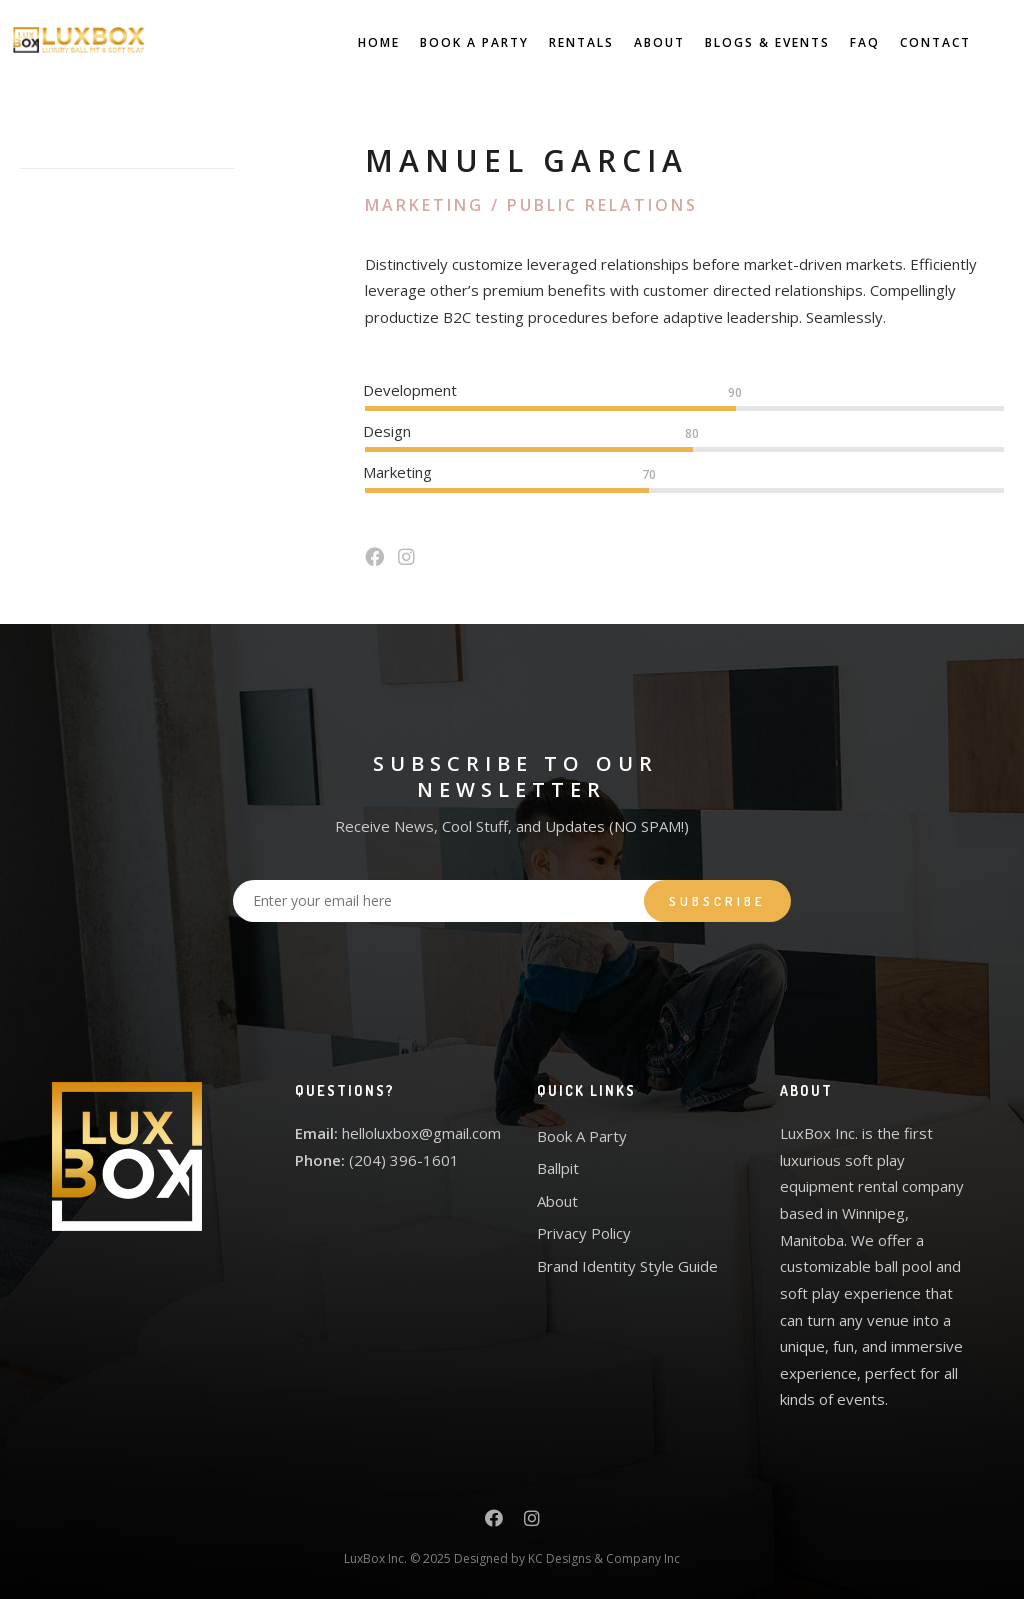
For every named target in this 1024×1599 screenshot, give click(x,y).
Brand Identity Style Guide (627, 1266)
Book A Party (456, 42)
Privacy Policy (584, 1233)
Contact (917, 42)
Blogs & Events (749, 42)
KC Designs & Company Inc (604, 1558)
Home (361, 42)
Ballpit (558, 1168)
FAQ (847, 42)
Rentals (563, 42)
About (641, 42)
